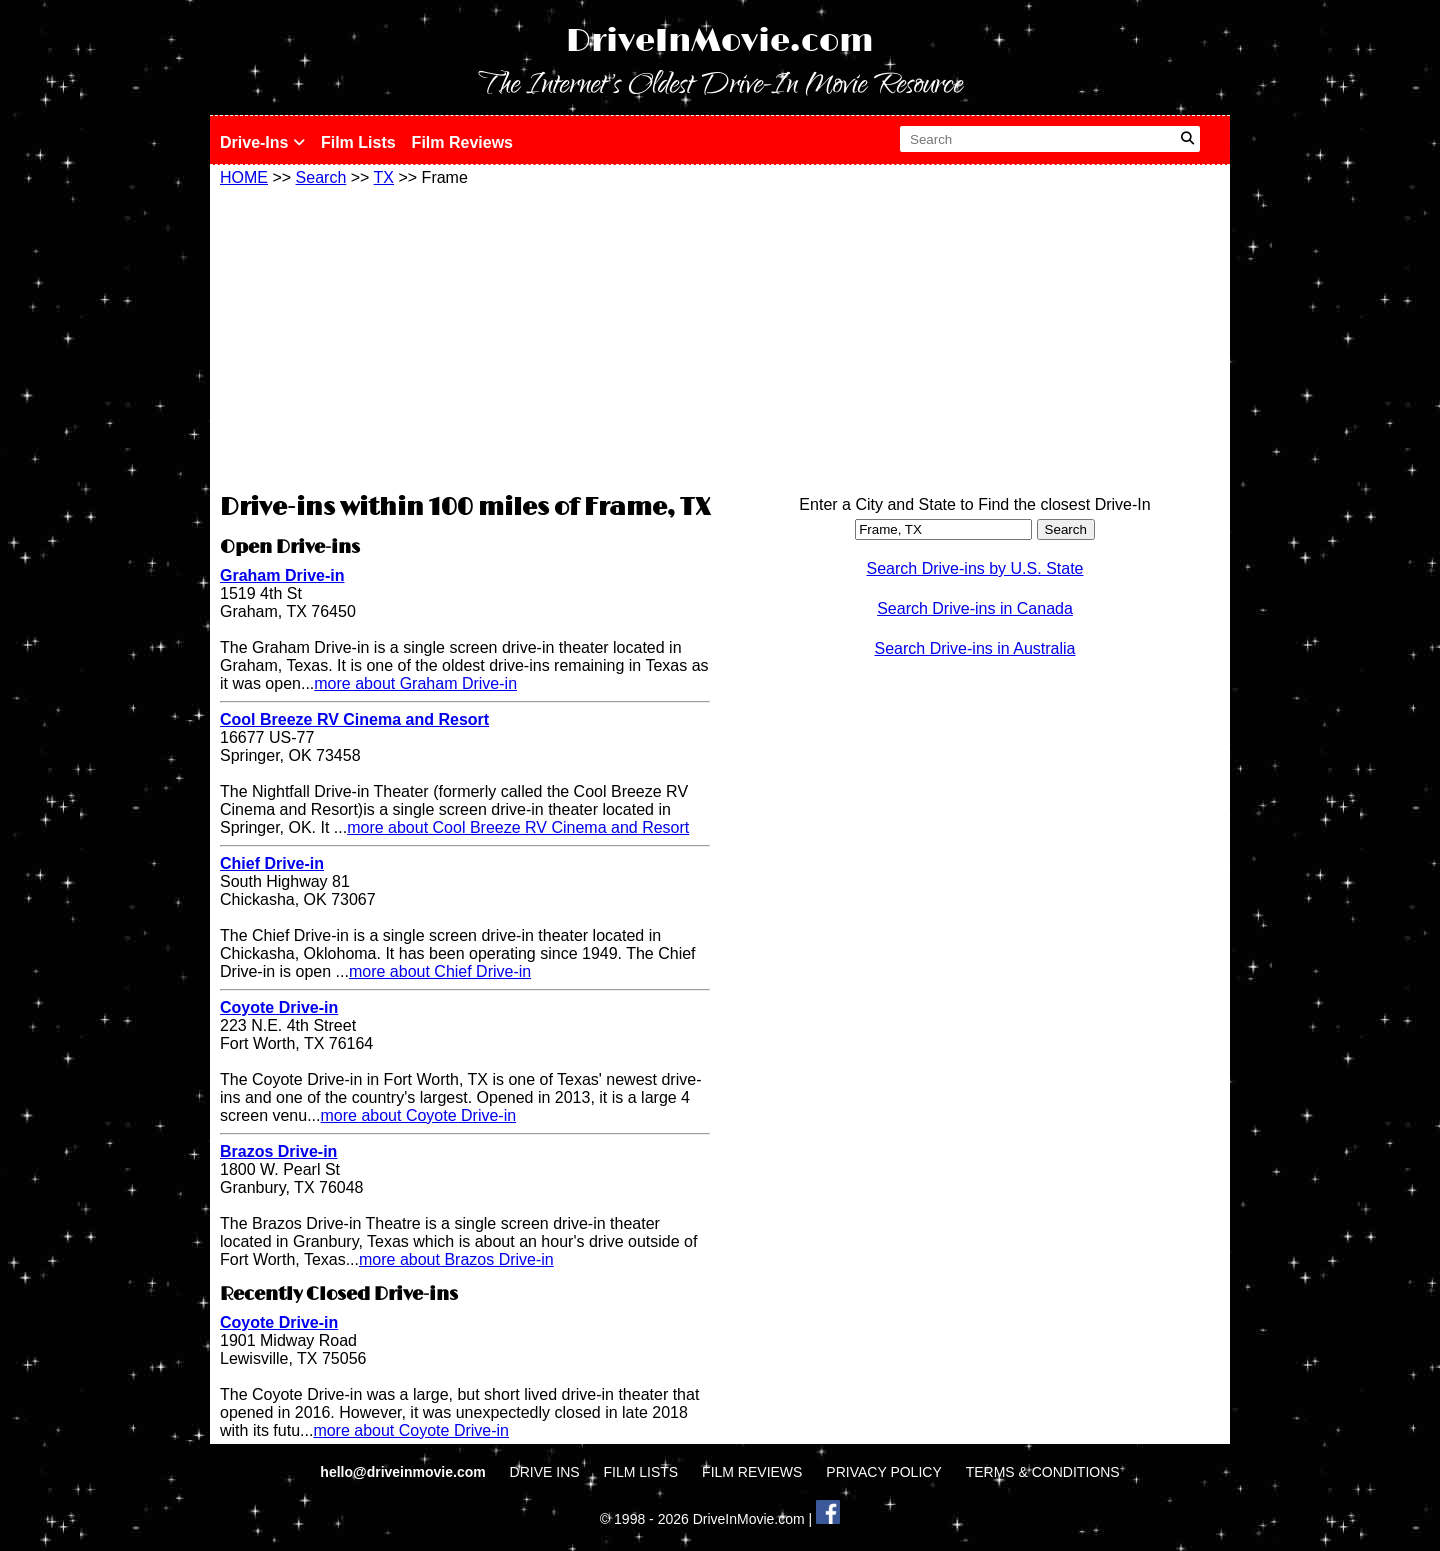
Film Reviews (462, 142)
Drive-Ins (262, 142)
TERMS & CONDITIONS (1043, 1472)
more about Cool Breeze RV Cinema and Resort (518, 827)
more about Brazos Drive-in (456, 1259)
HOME (244, 177)
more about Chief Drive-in (440, 971)
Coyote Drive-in (279, 1007)
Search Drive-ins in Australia (975, 648)
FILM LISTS (641, 1472)
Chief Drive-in (272, 863)
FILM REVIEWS (752, 1472)
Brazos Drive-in (278, 1151)
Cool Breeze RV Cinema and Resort (354, 719)
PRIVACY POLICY (883, 1472)
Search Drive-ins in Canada (975, 608)
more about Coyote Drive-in (419, 1115)
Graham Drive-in (282, 575)
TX (384, 177)
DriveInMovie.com (720, 41)
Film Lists (358, 142)
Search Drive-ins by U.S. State (975, 568)
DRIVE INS (545, 1472)
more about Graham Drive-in (415, 683)
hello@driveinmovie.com (404, 1472)
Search (321, 177)
